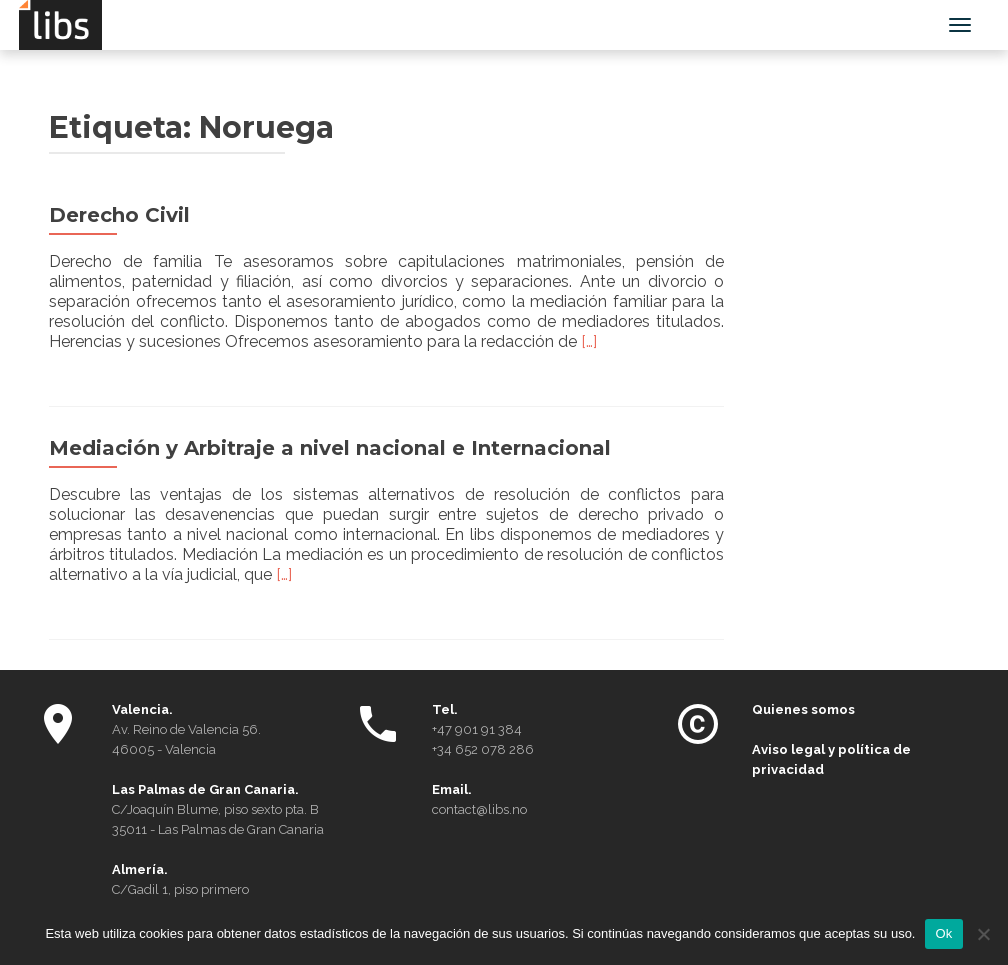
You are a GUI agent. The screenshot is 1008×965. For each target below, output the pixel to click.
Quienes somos (803, 709)
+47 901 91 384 (477, 729)
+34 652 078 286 (483, 749)
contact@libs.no (479, 809)
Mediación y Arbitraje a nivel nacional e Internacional (330, 448)
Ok (943, 933)
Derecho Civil (119, 215)
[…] (589, 341)
